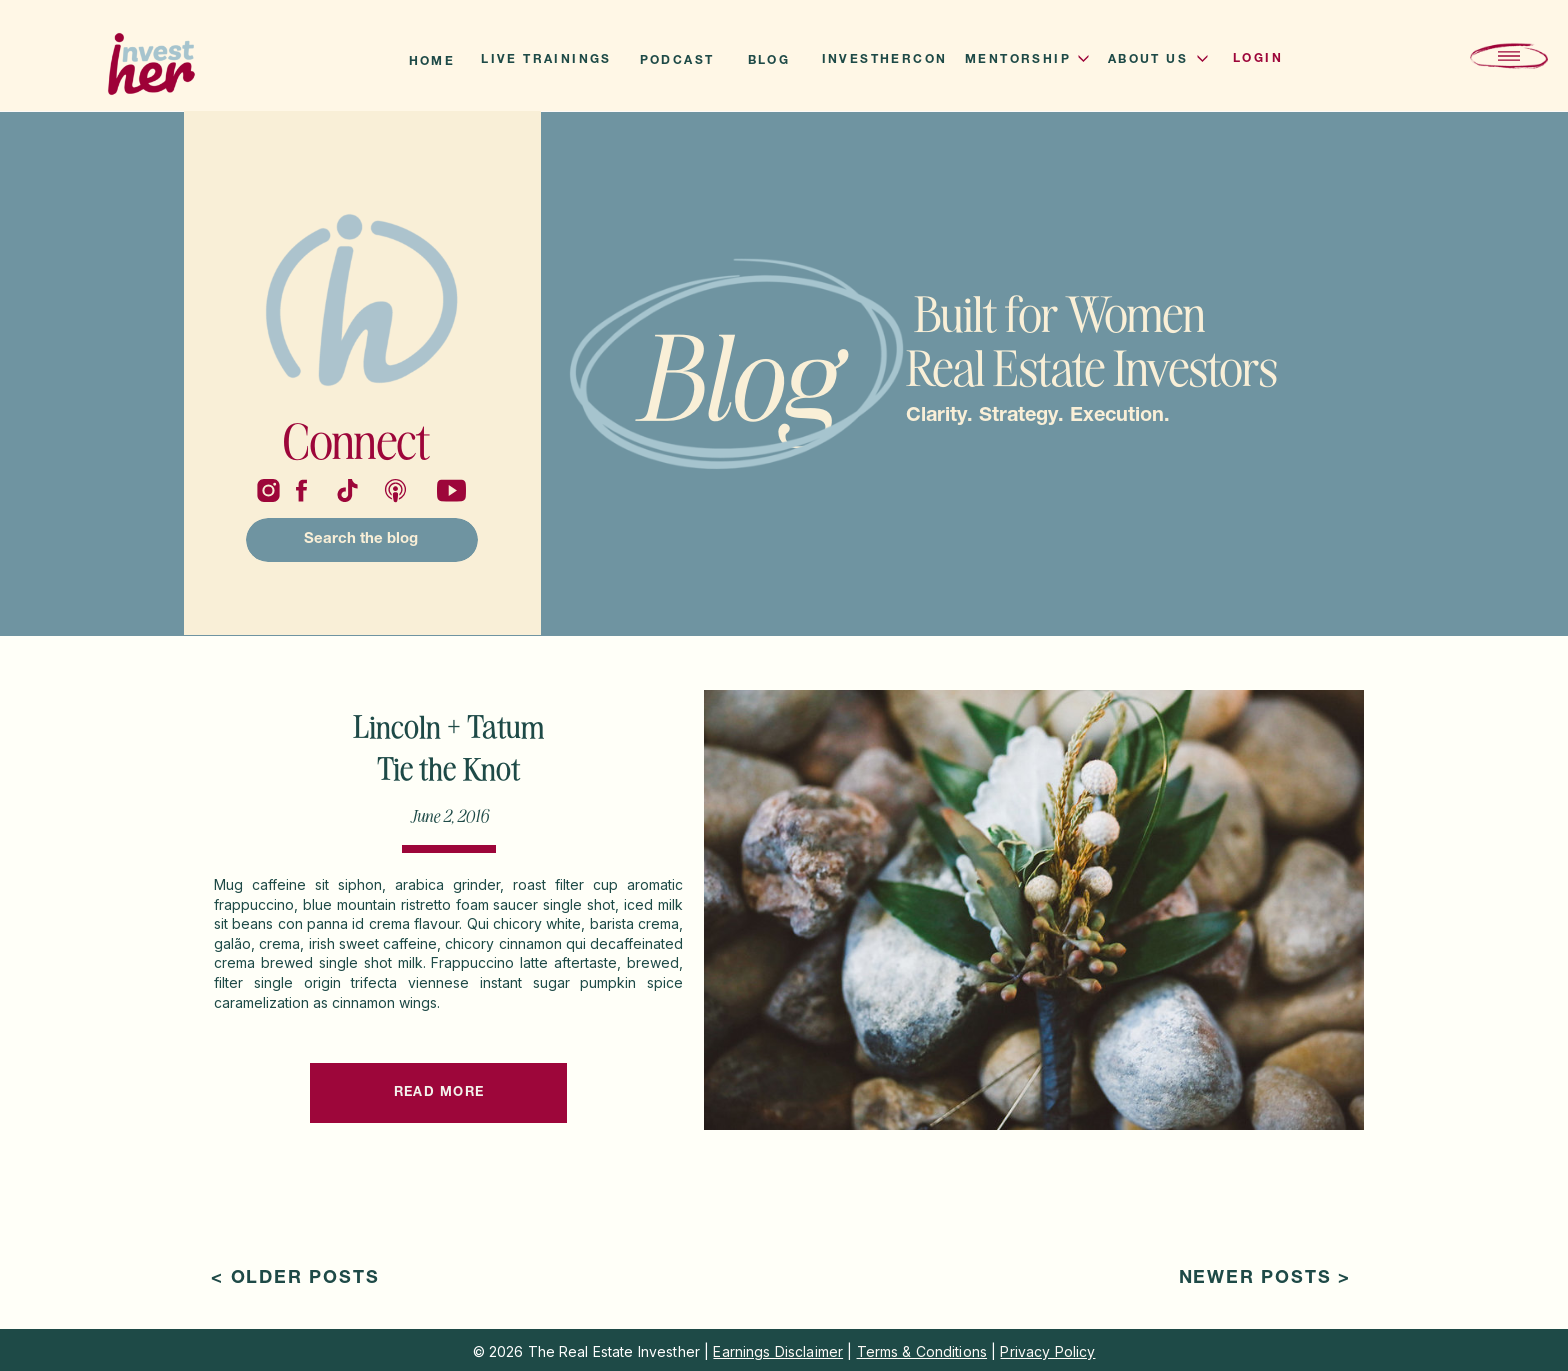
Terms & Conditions (922, 1351)
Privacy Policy (1047, 1351)
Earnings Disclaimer (778, 1351)
